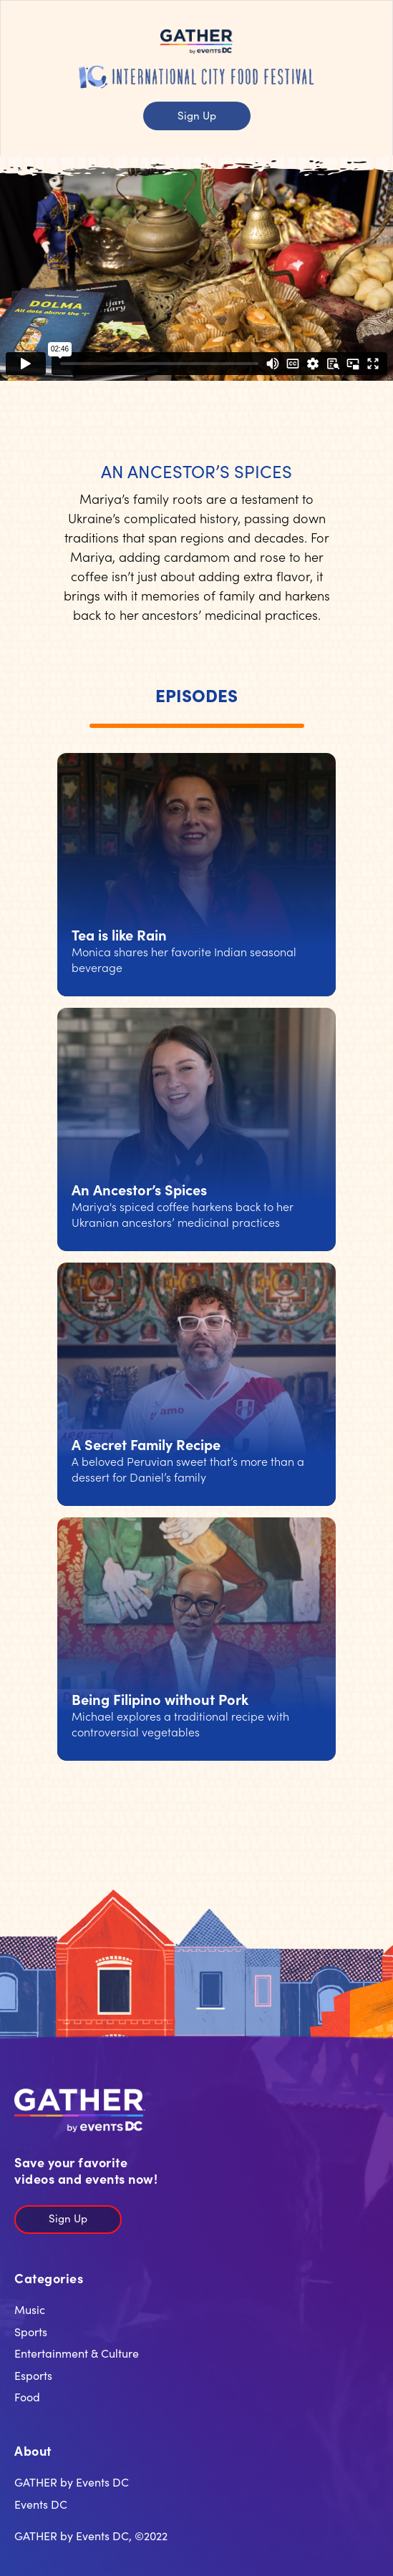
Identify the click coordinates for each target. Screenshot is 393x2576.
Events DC (40, 2504)
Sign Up (197, 114)
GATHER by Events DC (71, 2481)
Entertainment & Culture (76, 2353)
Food (27, 2396)
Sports (30, 2331)
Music (29, 2309)
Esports (33, 2375)
